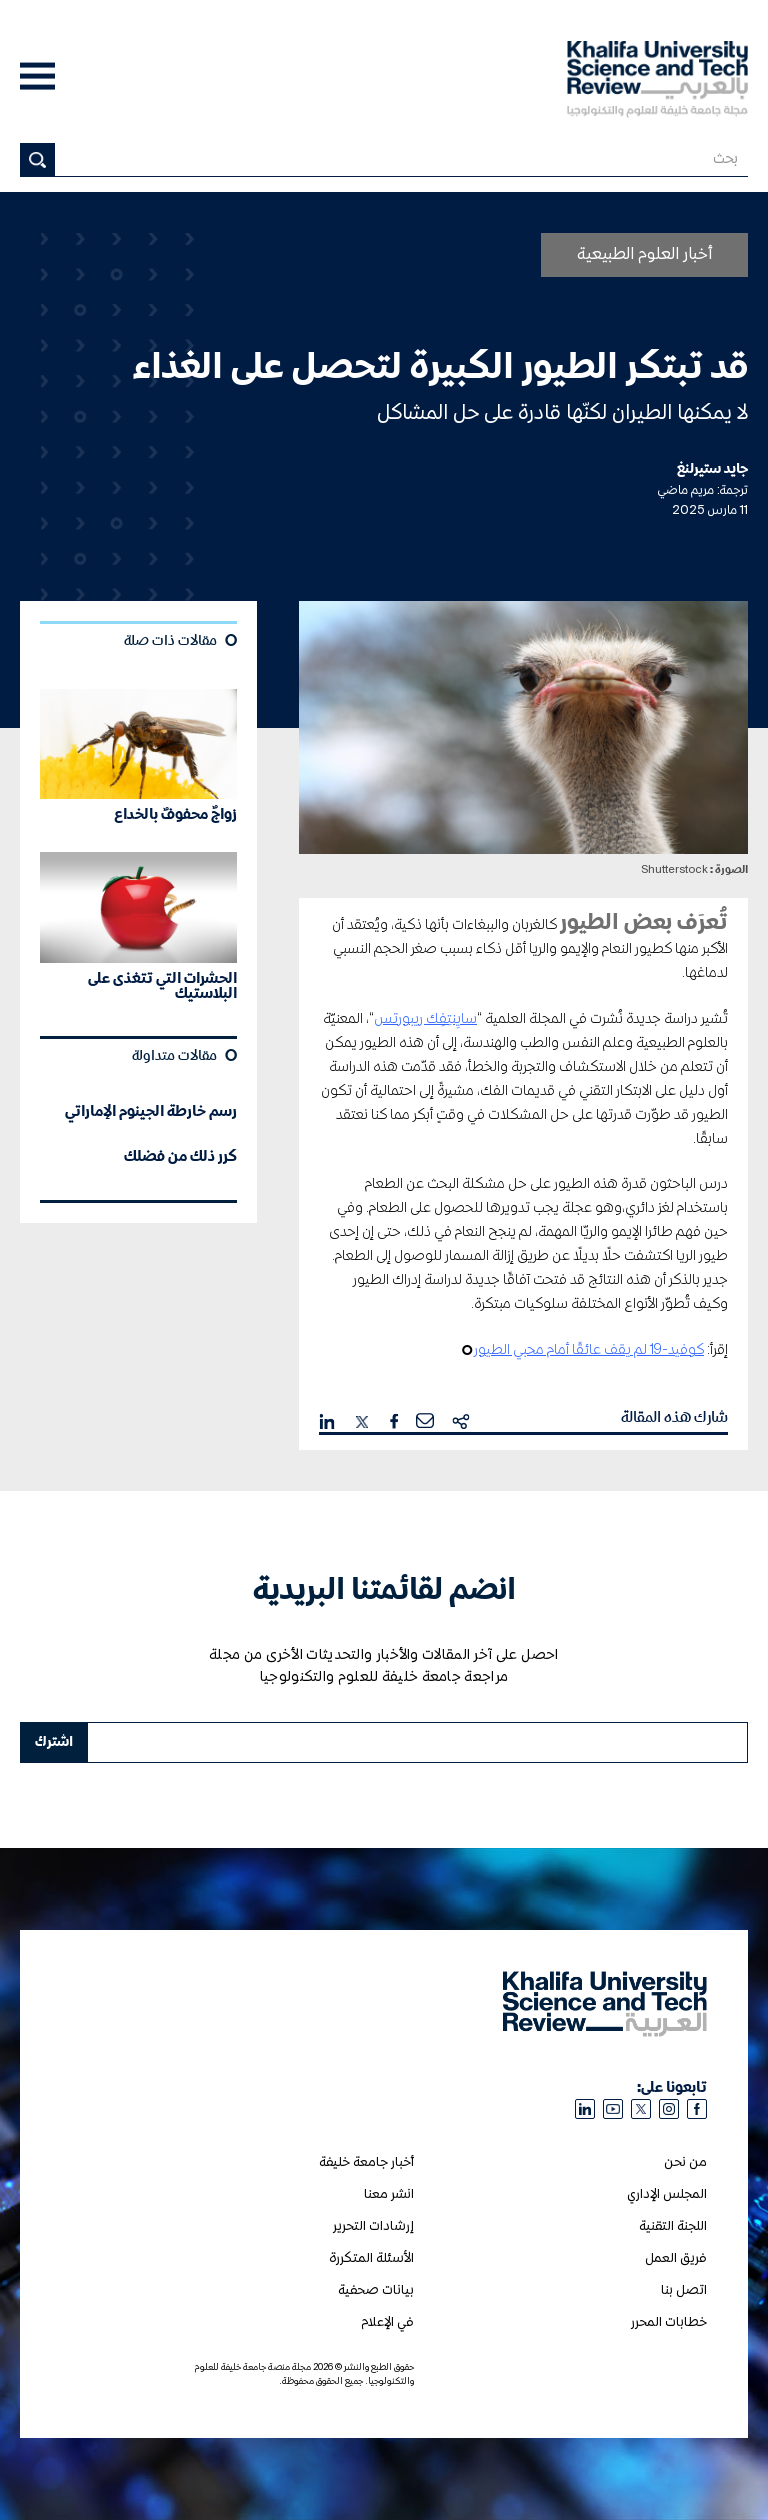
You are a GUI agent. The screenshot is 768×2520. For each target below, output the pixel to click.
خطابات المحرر (669, 2322)
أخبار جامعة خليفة (366, 2162)
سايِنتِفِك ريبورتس (425, 1019)
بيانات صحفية (376, 2290)
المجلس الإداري (667, 2194)
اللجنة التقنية (673, 2226)
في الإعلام (387, 2322)
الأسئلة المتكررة (371, 2258)
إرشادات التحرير (373, 2226)
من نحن (685, 2162)
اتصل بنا (684, 2290)
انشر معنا (389, 2194)
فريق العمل (676, 2258)
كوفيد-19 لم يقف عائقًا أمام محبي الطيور (589, 1350)
